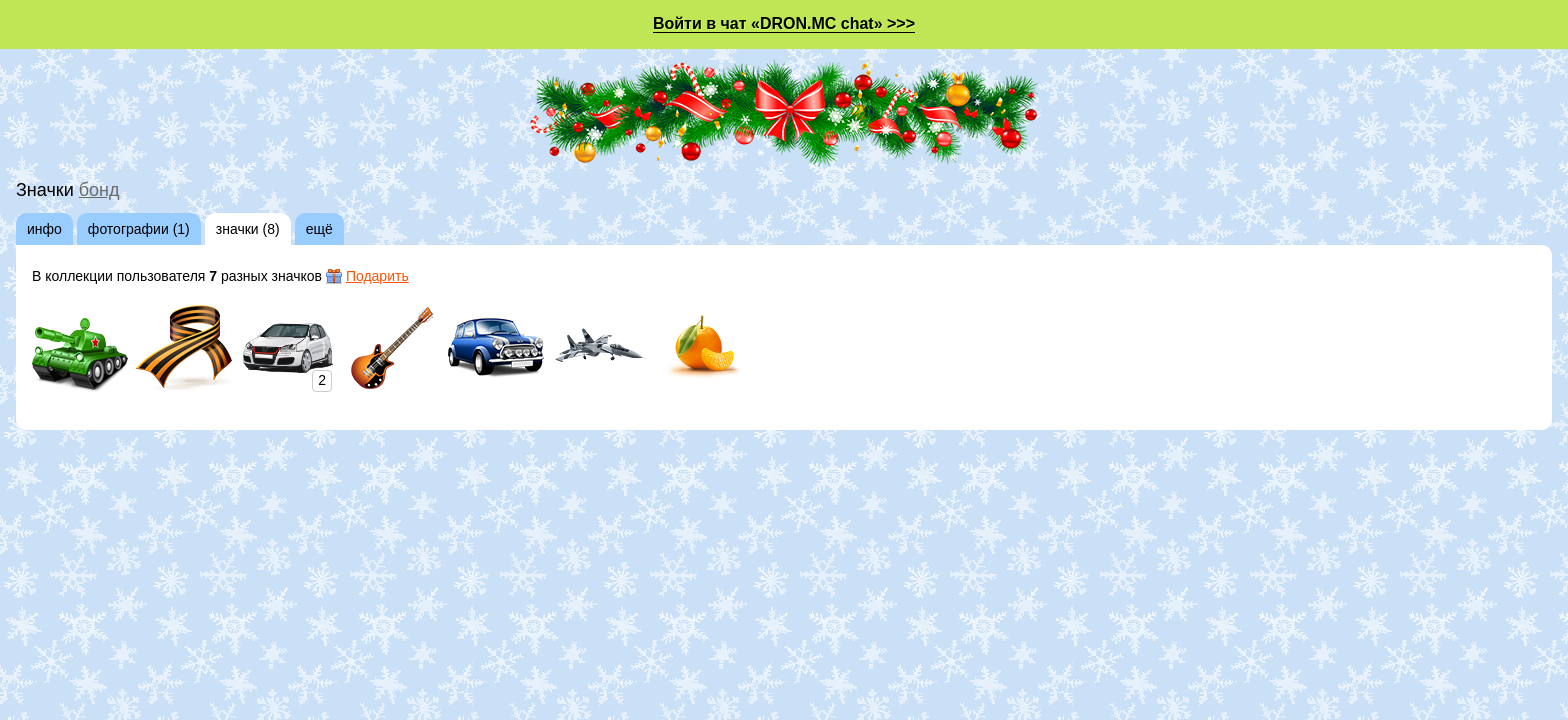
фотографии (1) (139, 229)
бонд (99, 190)
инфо (44, 229)
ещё (319, 229)
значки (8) (248, 229)
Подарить (377, 276)
